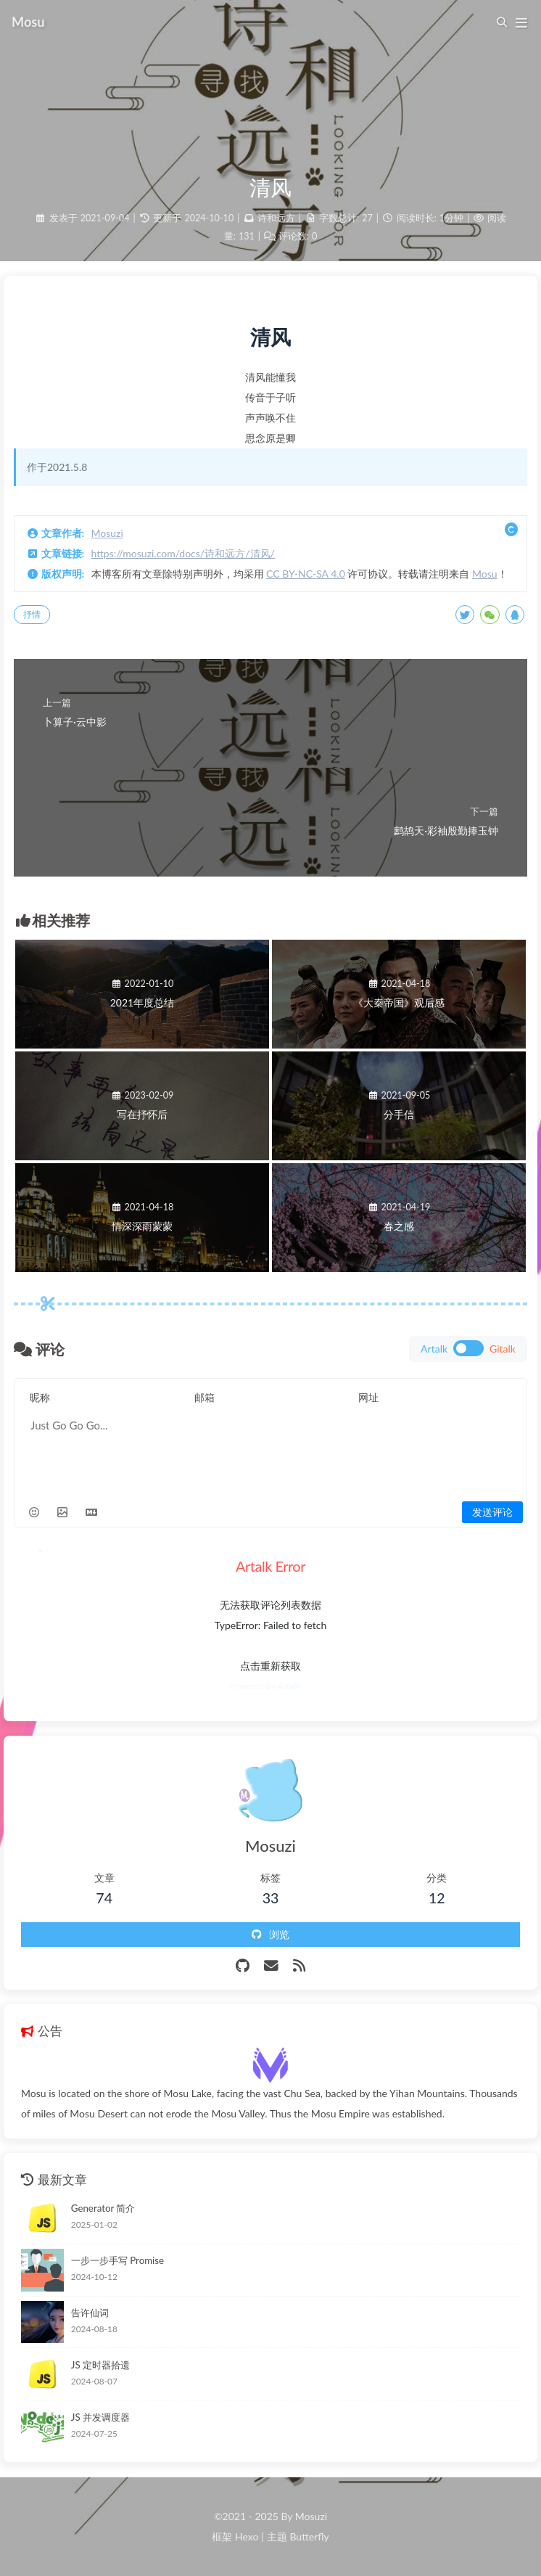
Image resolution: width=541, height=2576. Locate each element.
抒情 (32, 614)
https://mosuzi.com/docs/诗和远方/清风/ (183, 553)
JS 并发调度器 (100, 2417)
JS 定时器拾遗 (100, 2365)
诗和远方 (276, 218)
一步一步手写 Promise (117, 2260)
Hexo (246, 2536)
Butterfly (309, 2536)
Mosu (484, 573)
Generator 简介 (103, 2208)
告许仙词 (90, 2312)
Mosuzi (107, 533)
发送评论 (492, 1512)
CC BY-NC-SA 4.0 (305, 573)
